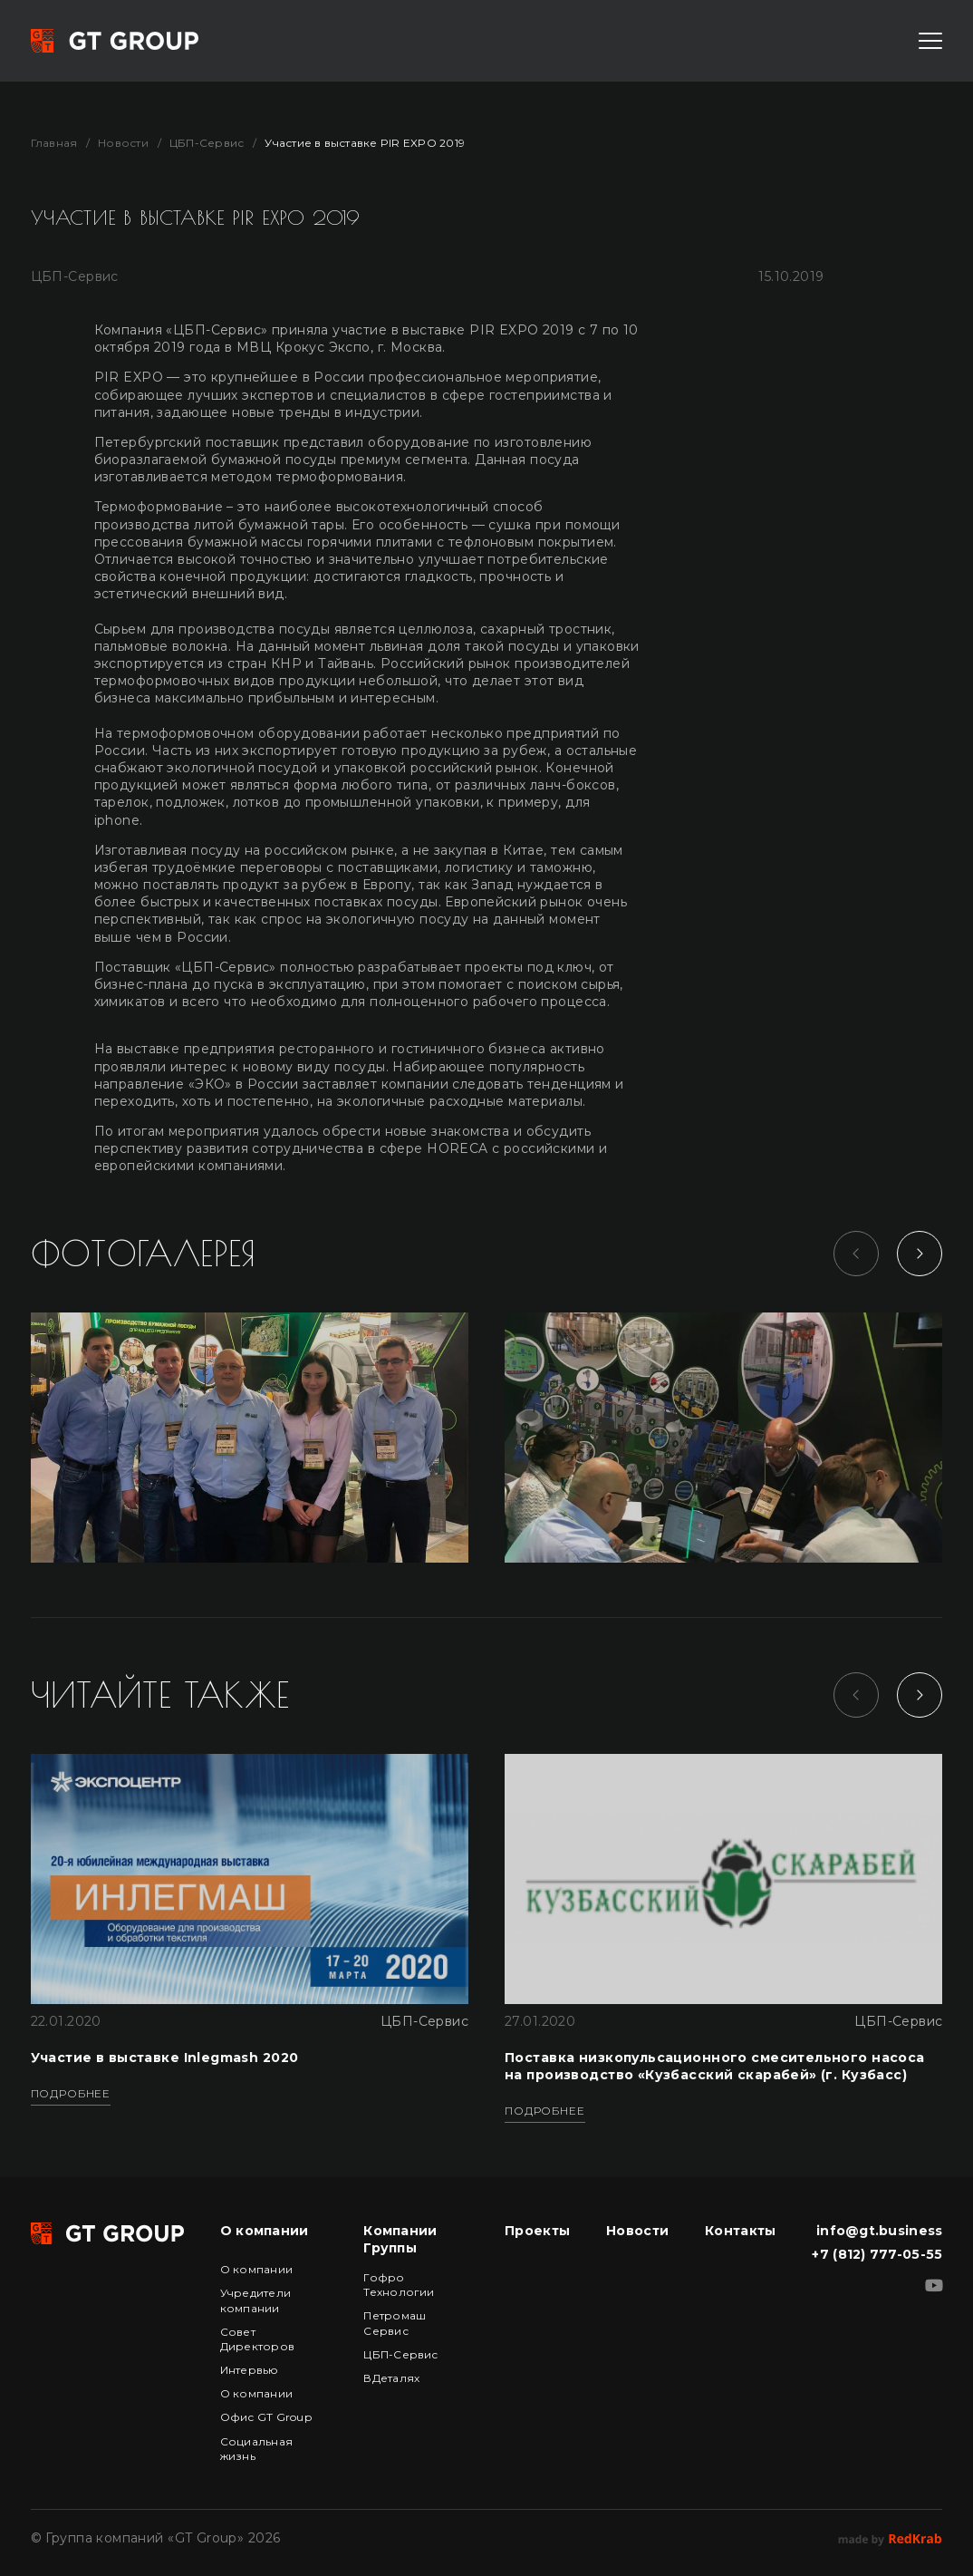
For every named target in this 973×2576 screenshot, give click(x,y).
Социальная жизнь (256, 2449)
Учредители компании (255, 2300)
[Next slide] (919, 1253)
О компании (264, 2231)
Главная (54, 143)
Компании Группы (400, 2239)
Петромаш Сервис (394, 2323)
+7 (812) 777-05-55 (877, 2254)
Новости (123, 143)
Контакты (740, 2231)
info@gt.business (879, 2231)
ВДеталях (391, 2378)
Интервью (249, 2370)
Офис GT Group (266, 2417)
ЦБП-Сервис (206, 143)
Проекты (537, 2231)
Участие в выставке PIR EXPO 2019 (365, 143)
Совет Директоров (257, 2339)
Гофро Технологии (398, 2285)
